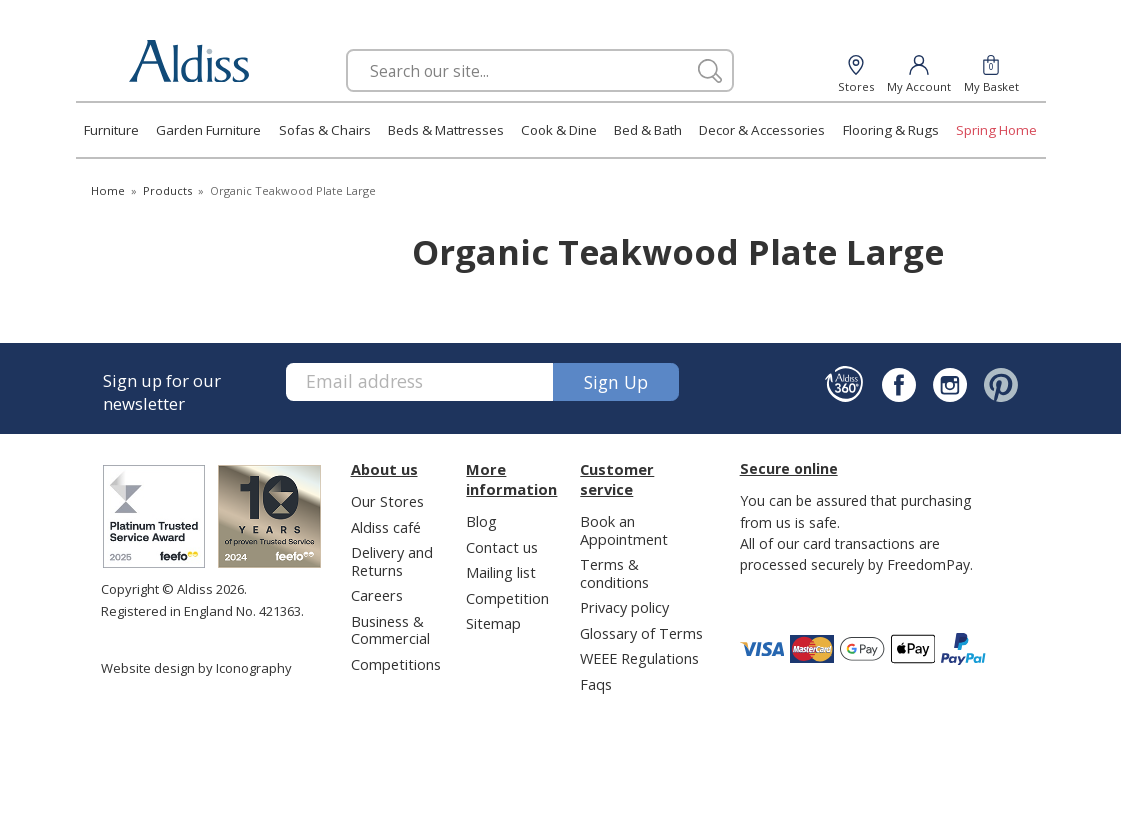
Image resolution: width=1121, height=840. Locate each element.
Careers (377, 595)
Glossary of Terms (641, 633)
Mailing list (501, 572)
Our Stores (387, 501)
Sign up (616, 382)
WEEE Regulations (639, 658)
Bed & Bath (648, 130)
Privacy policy (624, 607)
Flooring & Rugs (891, 130)
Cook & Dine (559, 130)
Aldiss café (386, 527)
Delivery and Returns (392, 560)
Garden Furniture (208, 130)
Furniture (111, 130)
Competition (507, 598)
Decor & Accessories (762, 130)
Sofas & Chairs (325, 130)
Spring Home (996, 130)
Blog (481, 521)
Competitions (396, 664)
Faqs (596, 684)
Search (346, 48)
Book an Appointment (624, 529)
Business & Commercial (390, 629)
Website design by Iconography (196, 668)
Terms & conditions (614, 572)
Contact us (502, 547)
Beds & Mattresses (446, 130)
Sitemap (493, 623)
